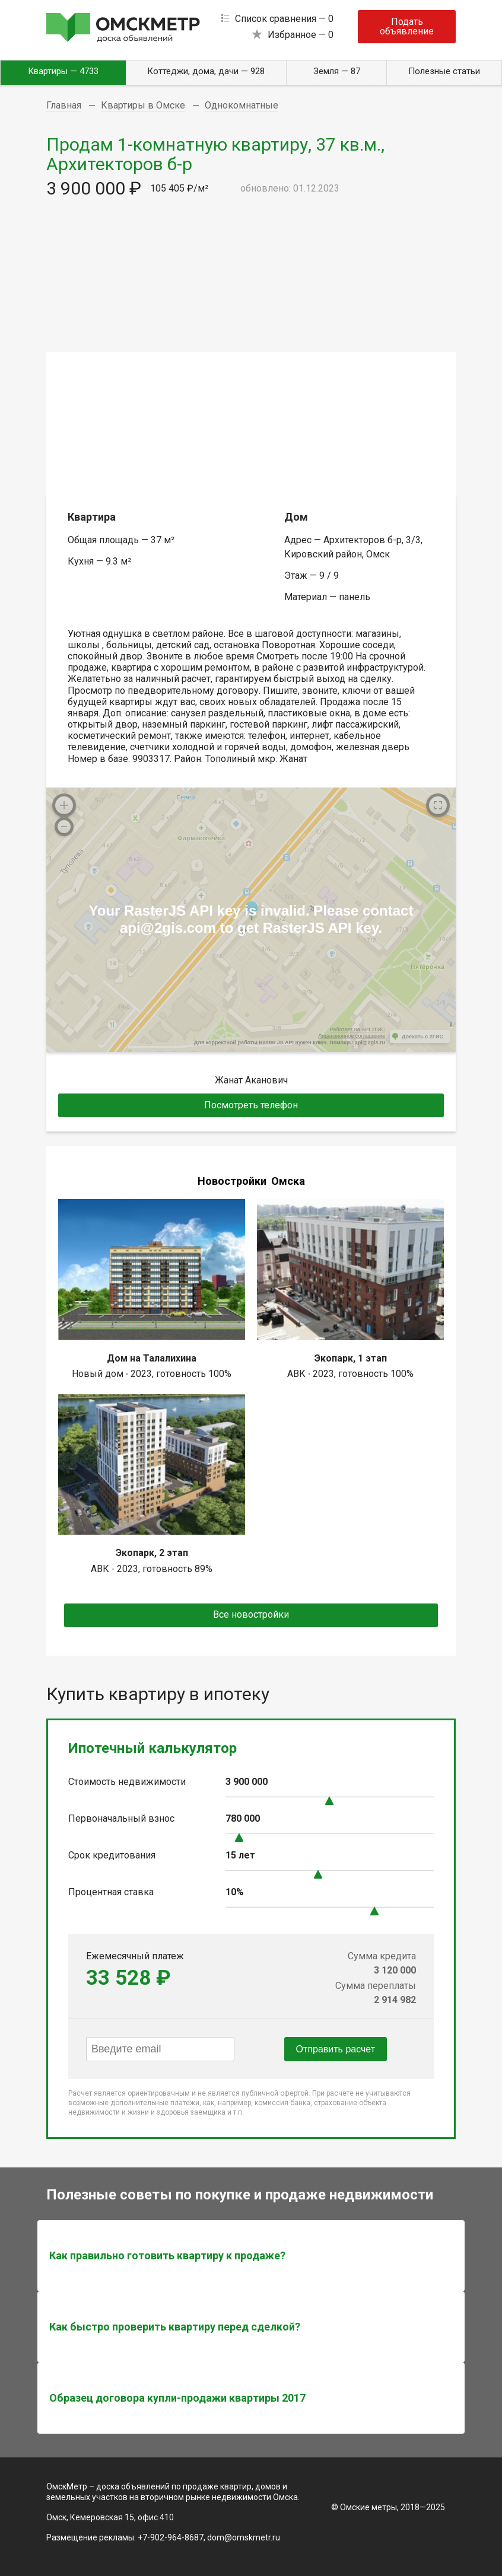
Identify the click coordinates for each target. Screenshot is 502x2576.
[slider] (329, 1800)
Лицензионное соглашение (351, 1036)
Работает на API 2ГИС (357, 1029)
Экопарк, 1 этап (350, 1358)
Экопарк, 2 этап (152, 1552)
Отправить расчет (335, 2049)
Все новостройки (251, 1614)
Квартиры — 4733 (63, 71)
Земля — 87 (336, 71)
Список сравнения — (284, 18)
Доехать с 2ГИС (422, 1037)
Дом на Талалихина (151, 1358)
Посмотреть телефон (251, 1105)
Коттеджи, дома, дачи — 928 (206, 71)
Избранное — (300, 34)
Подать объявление (407, 26)
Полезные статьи (444, 71)
